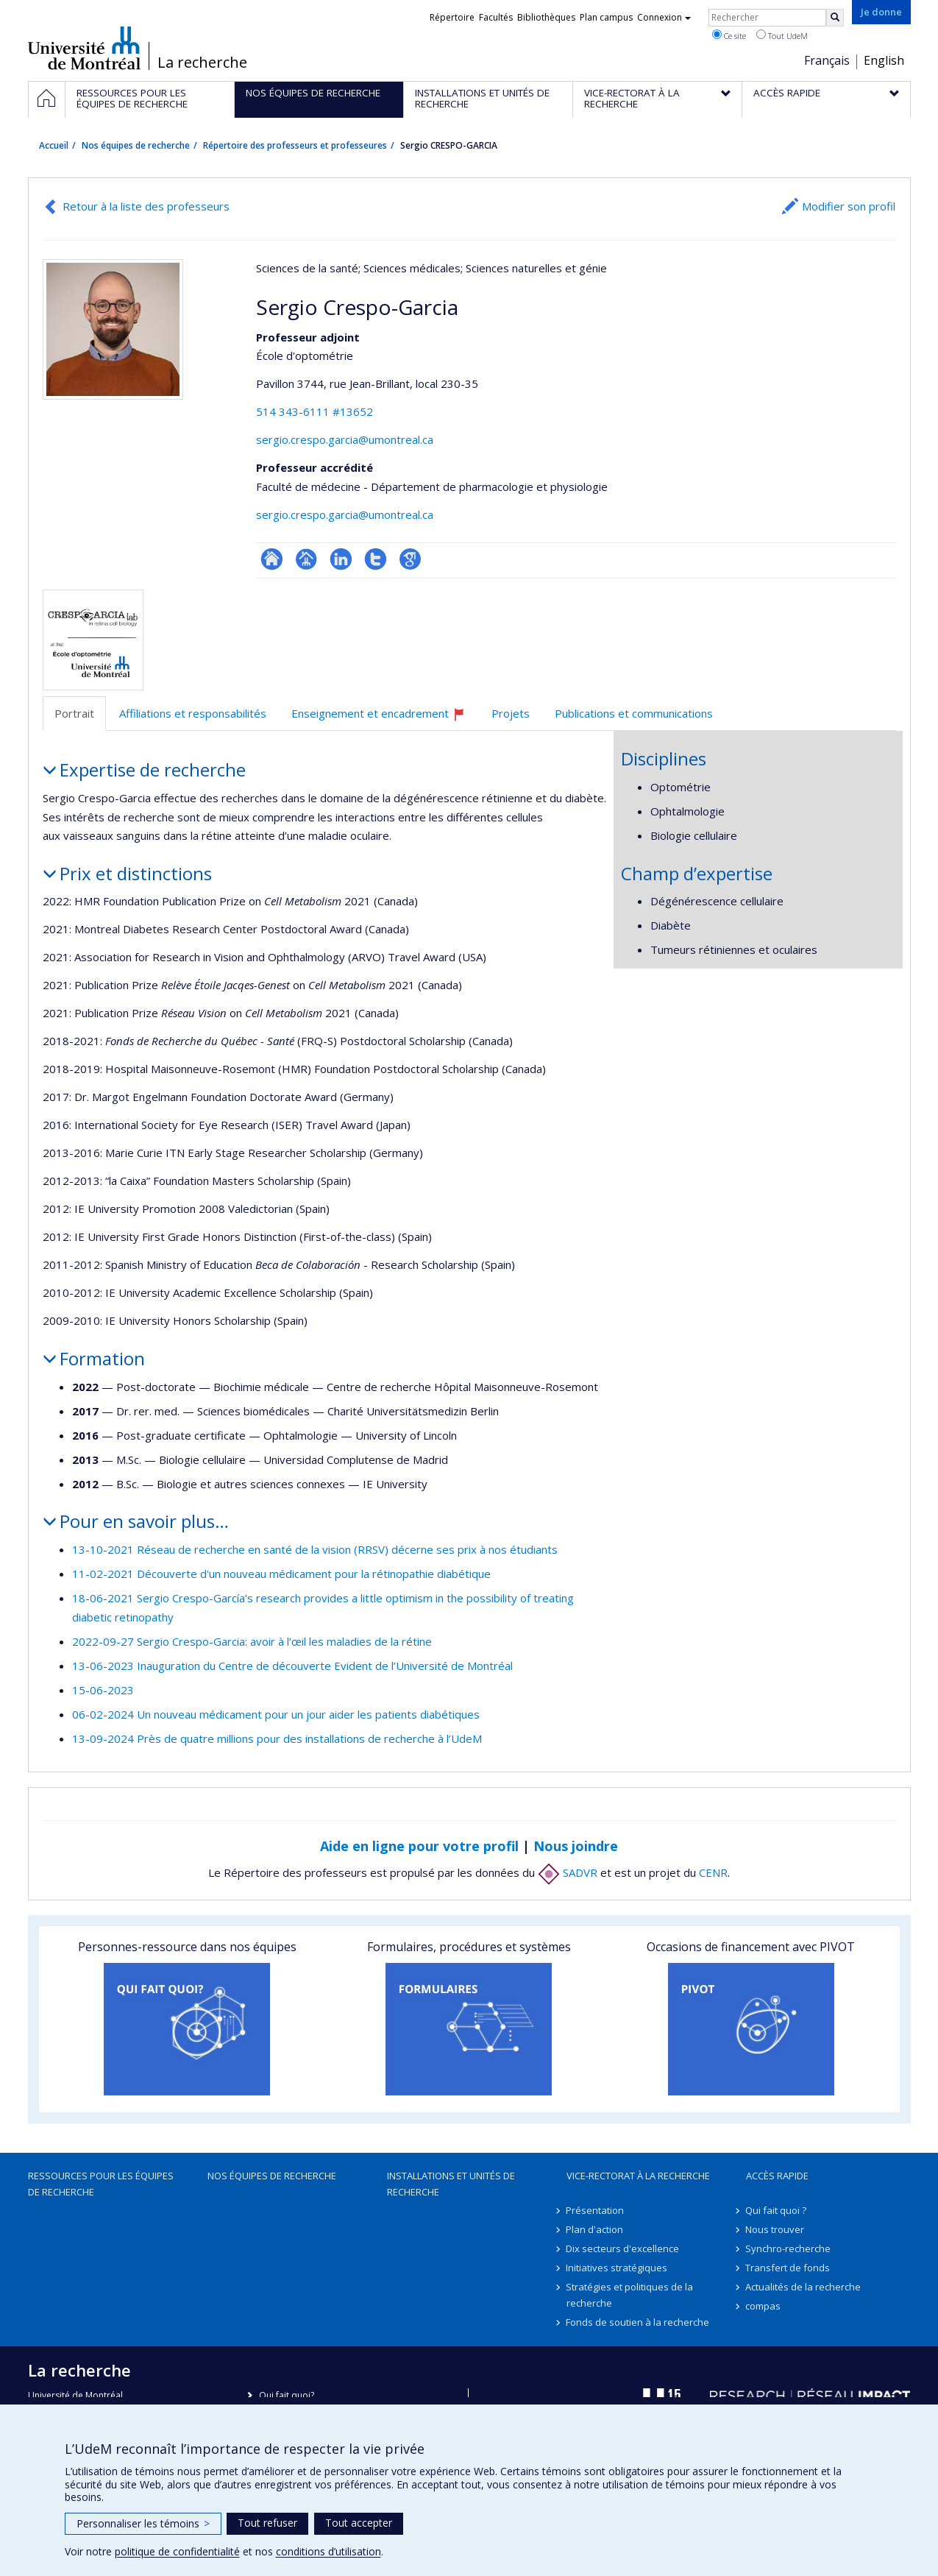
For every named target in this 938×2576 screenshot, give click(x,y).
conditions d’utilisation (328, 2551)
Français (827, 60)
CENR (713, 1872)
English (884, 60)
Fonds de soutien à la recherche (638, 2322)
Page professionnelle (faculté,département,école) (306, 559)
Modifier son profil (848, 206)
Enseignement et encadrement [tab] (384, 719)
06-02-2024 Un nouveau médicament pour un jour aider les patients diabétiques (276, 1714)
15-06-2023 (103, 1689)
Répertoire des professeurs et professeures (295, 145)
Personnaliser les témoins (143, 2523)
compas (763, 2306)
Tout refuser (267, 2523)
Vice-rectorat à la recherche (638, 2175)
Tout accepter (358, 2523)
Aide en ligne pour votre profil (419, 1846)
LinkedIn (341, 559)
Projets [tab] (510, 713)
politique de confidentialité (177, 2551)
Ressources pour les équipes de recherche (101, 2183)
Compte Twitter (375, 559)
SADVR (567, 1872)
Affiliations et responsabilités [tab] (192, 713)
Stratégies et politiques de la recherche (630, 2295)
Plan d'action (595, 2229)
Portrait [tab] (74, 713)
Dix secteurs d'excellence (623, 2248)
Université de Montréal (84, 48)
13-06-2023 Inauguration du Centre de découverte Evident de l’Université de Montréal (292, 1665)
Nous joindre (575, 1846)
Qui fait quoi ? (776, 2210)
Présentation (595, 2210)
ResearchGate (271, 559)
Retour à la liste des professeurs (146, 206)
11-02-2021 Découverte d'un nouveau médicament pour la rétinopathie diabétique (281, 1573)
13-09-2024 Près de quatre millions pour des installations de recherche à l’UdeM (277, 1738)
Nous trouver (775, 2229)
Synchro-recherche (788, 2248)
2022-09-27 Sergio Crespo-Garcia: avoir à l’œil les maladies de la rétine (252, 1641)
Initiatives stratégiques (617, 2267)
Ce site (729, 35)
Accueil (53, 145)
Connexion (664, 17)
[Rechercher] (835, 17)
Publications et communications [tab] (634, 713)
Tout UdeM (782, 35)
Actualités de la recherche (803, 2286)
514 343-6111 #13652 (314, 411)
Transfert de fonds (788, 2267)
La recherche (202, 62)
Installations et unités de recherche (451, 2183)
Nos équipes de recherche (136, 145)
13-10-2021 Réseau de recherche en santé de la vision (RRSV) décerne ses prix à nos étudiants (315, 1549)
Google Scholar (410, 559)
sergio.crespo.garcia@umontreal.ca (344, 439)
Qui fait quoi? (286, 2395)
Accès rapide (777, 2175)
